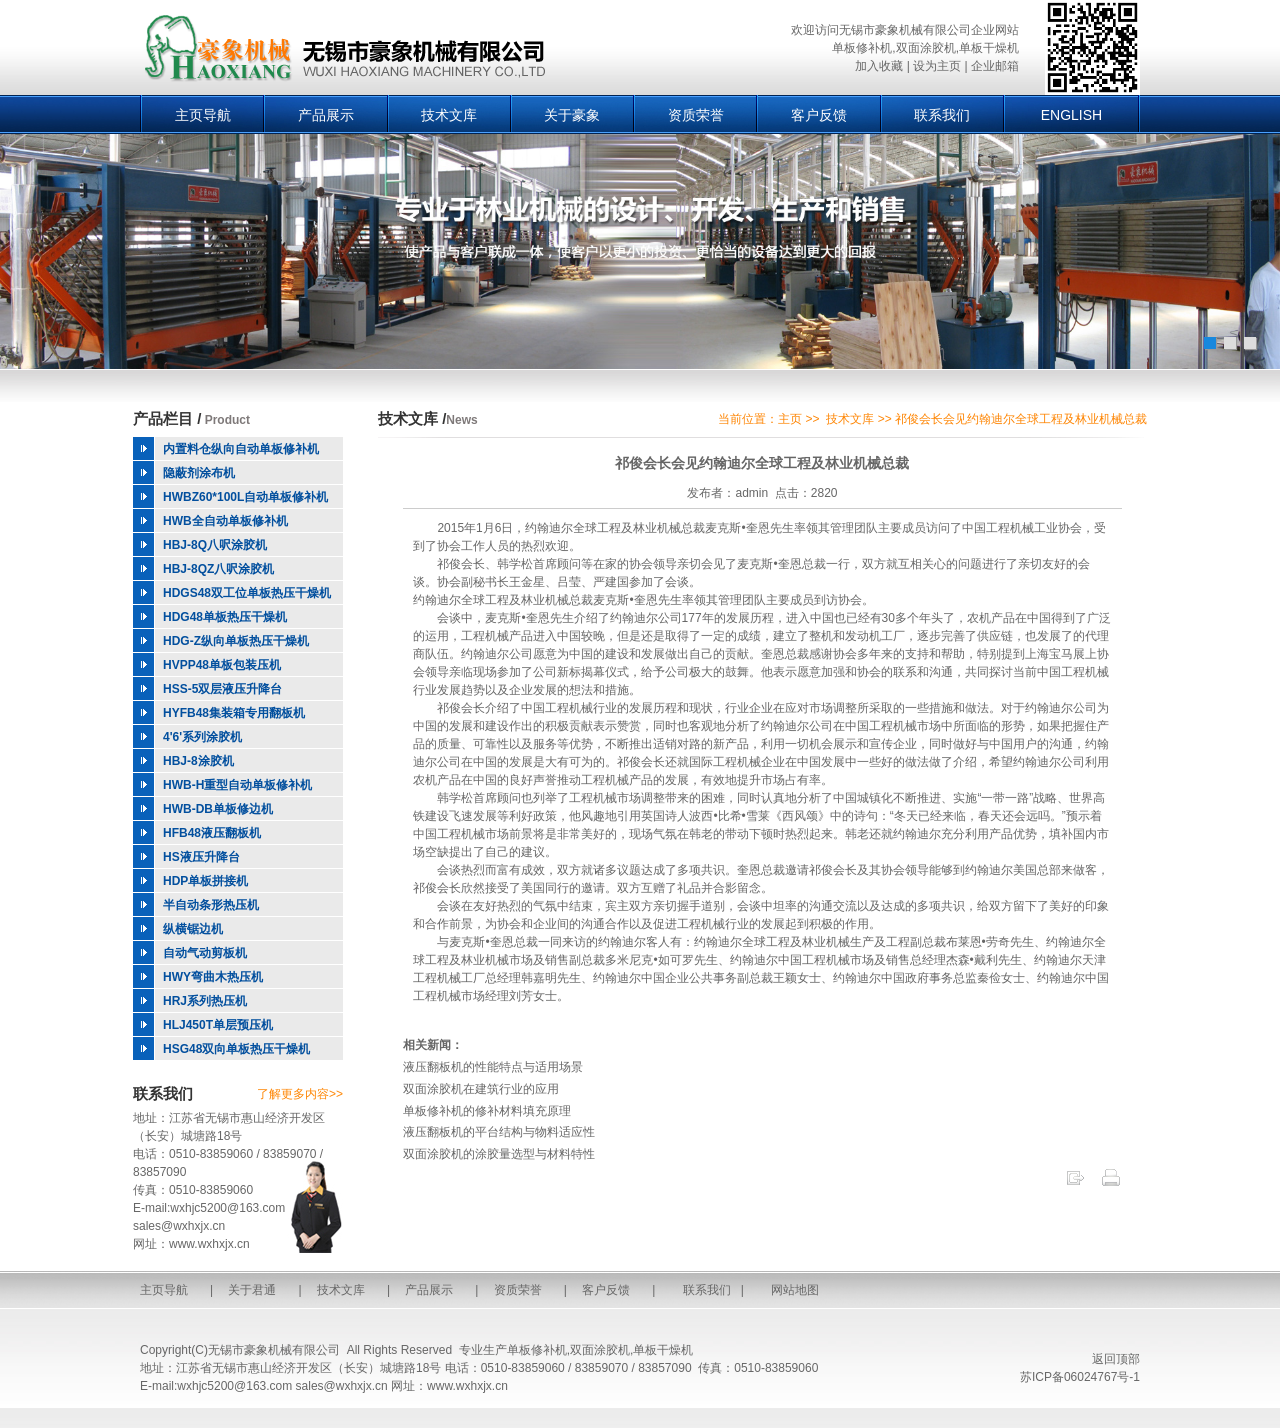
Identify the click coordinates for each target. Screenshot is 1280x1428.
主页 (790, 419)
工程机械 (1010, 528)
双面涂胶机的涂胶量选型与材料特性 (499, 1154)
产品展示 (326, 115)
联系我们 (942, 115)
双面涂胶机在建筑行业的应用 (481, 1089)
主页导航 (203, 115)
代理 (1097, 636)
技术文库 (449, 115)
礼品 (689, 888)
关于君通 (252, 1290)
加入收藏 (879, 66)
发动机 (863, 636)
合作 (437, 924)
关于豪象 (572, 115)
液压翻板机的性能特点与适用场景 (493, 1067)
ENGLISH (1071, 115)
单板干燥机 (663, 1350)
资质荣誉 (696, 115)
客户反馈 (819, 115)
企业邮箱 (995, 66)
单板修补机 (537, 1350)
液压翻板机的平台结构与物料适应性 (499, 1132)
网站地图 (795, 1290)
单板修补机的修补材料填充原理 (487, 1111)
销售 (557, 960)
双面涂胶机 (600, 1350)
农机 (979, 618)
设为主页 (937, 66)
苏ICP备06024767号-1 (1080, 1377)
